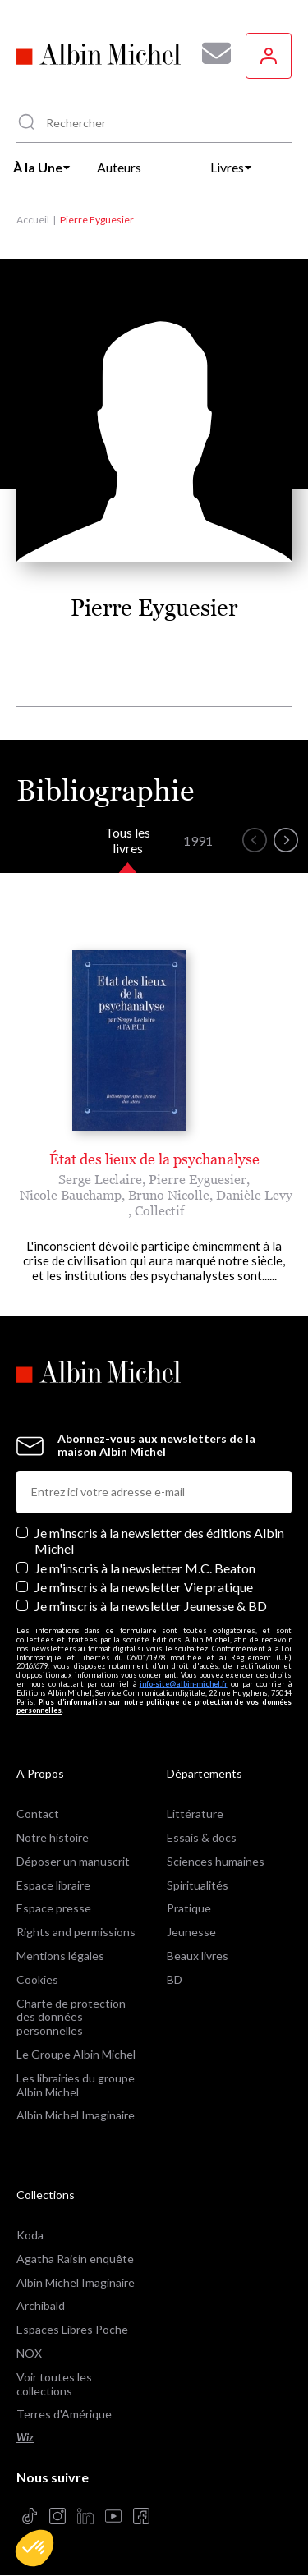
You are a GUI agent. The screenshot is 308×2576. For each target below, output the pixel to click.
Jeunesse (191, 1932)
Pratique (189, 1908)
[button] (34, 2548)
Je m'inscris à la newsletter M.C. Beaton (144, 1568)
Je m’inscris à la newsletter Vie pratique (143, 1587)
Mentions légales (60, 1956)
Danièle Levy (254, 1194)
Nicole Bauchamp (71, 1194)
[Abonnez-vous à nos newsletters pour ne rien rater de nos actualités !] (210, 53)
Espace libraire (53, 1885)
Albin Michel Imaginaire (75, 2115)
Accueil (32, 220)
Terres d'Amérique (64, 2414)
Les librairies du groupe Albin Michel (75, 2085)
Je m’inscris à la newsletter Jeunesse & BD (150, 1606)
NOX (29, 2353)
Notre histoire (52, 1837)
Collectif (159, 1210)
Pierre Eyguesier (197, 1179)
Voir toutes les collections (54, 2384)
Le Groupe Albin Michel (76, 2054)
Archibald (40, 2305)
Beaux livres (197, 1956)
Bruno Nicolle (168, 1194)
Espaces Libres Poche (72, 2329)
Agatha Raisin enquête (75, 2259)
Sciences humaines (215, 1861)
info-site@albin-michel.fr (184, 1683)
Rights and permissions (76, 1932)
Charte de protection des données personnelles (71, 2017)
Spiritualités (197, 1885)
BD (174, 1979)
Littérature (195, 1814)
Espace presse (53, 1908)
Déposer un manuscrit (73, 1861)
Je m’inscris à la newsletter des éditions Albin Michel (159, 1540)
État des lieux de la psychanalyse (154, 1159)
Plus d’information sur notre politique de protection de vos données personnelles (154, 1706)
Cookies (37, 1979)
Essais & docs (202, 1837)
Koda (30, 2235)
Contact (37, 1814)
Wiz (25, 2437)
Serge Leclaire (100, 1179)
